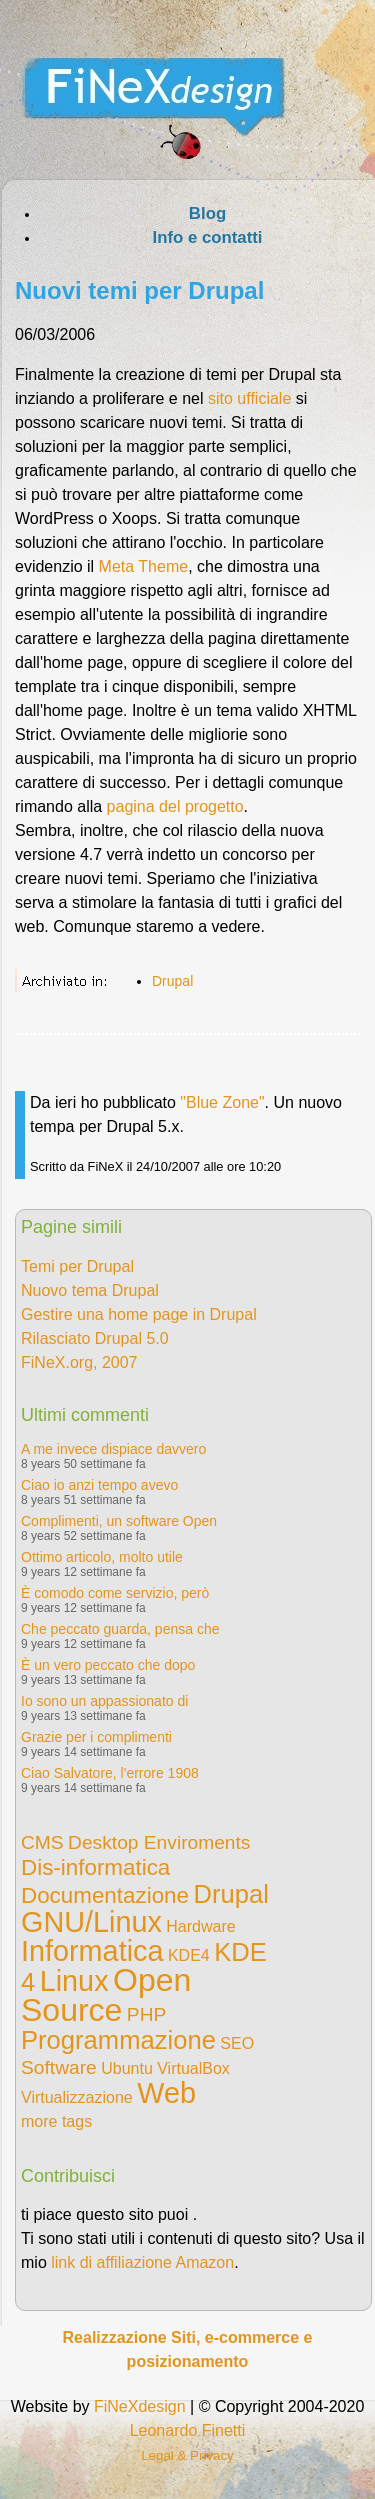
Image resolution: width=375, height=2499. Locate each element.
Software (59, 2067)
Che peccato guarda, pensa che (120, 1629)
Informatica (92, 1951)
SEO (237, 2043)
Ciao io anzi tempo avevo (99, 1485)
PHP (146, 2014)
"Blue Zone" (222, 1102)
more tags (56, 2121)
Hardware (200, 1926)
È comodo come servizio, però (115, 1593)
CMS (42, 1842)
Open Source (106, 1995)
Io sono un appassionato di (104, 1701)
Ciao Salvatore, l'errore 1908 (110, 1773)
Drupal (172, 981)
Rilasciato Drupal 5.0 (95, 1338)
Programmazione (118, 2040)
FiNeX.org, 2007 (79, 1362)
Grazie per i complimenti (96, 1737)
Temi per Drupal (77, 1266)
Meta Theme (144, 566)
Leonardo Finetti (188, 2430)
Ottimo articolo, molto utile (102, 1557)
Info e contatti (207, 237)
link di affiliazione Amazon (142, 2262)
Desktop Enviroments (159, 1842)
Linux (74, 1981)
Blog (207, 213)
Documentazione (105, 1895)
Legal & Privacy (187, 2455)
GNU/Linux (91, 1922)
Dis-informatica (95, 1867)
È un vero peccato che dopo (108, 1665)
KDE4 (189, 1955)
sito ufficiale (252, 398)
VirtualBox (193, 2068)
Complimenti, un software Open (119, 1521)
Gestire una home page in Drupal (139, 1314)
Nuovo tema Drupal (90, 1290)
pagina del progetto (175, 806)
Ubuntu (127, 2068)
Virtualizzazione (77, 2097)
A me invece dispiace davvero (113, 1449)
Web (166, 2093)
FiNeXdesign (140, 2406)
